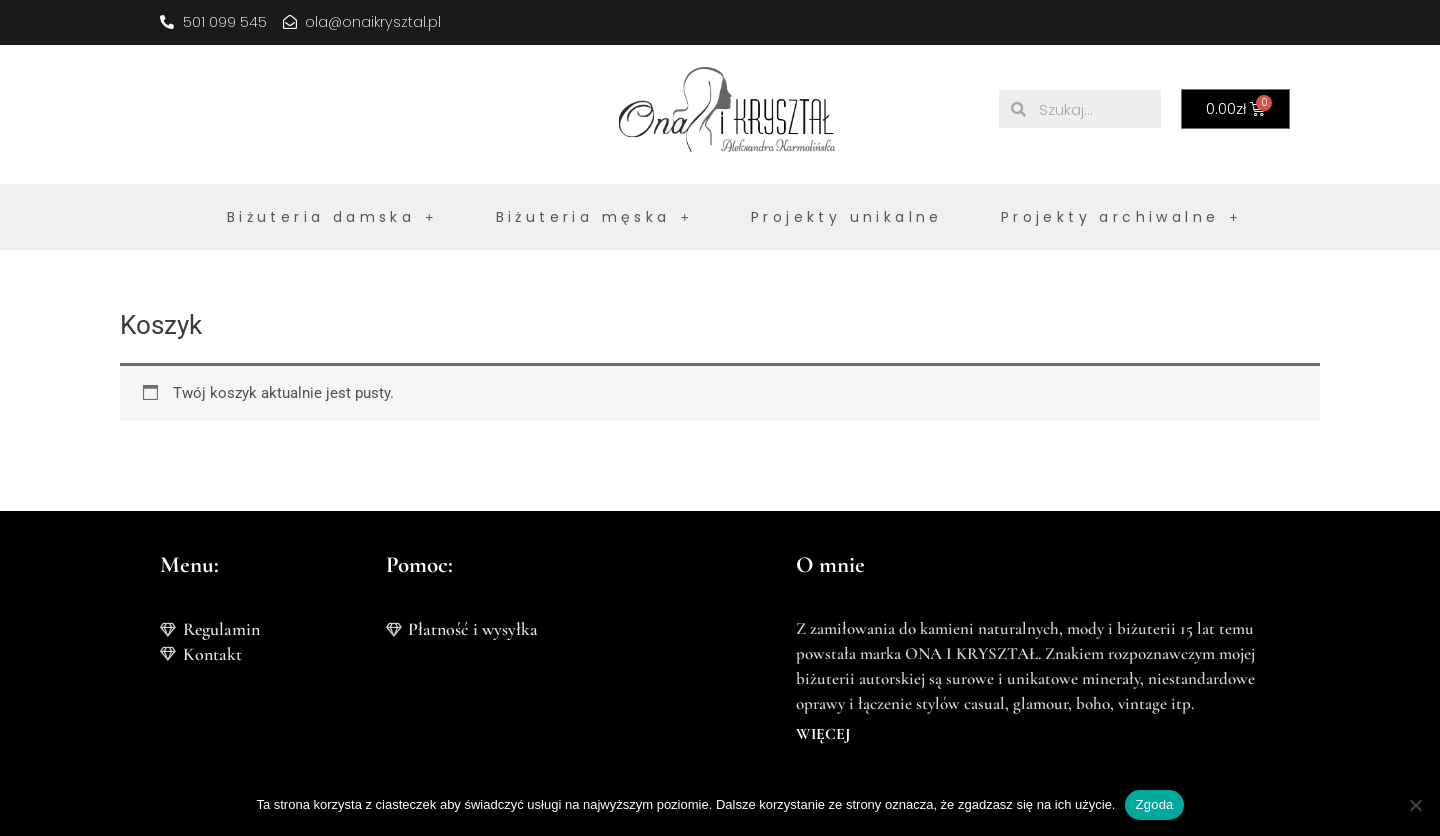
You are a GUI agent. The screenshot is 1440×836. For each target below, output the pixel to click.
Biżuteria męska (594, 217)
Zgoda (1154, 804)
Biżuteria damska (332, 217)
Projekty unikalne (847, 217)
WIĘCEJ (823, 734)
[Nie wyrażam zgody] (1415, 805)
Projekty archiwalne (1121, 217)
